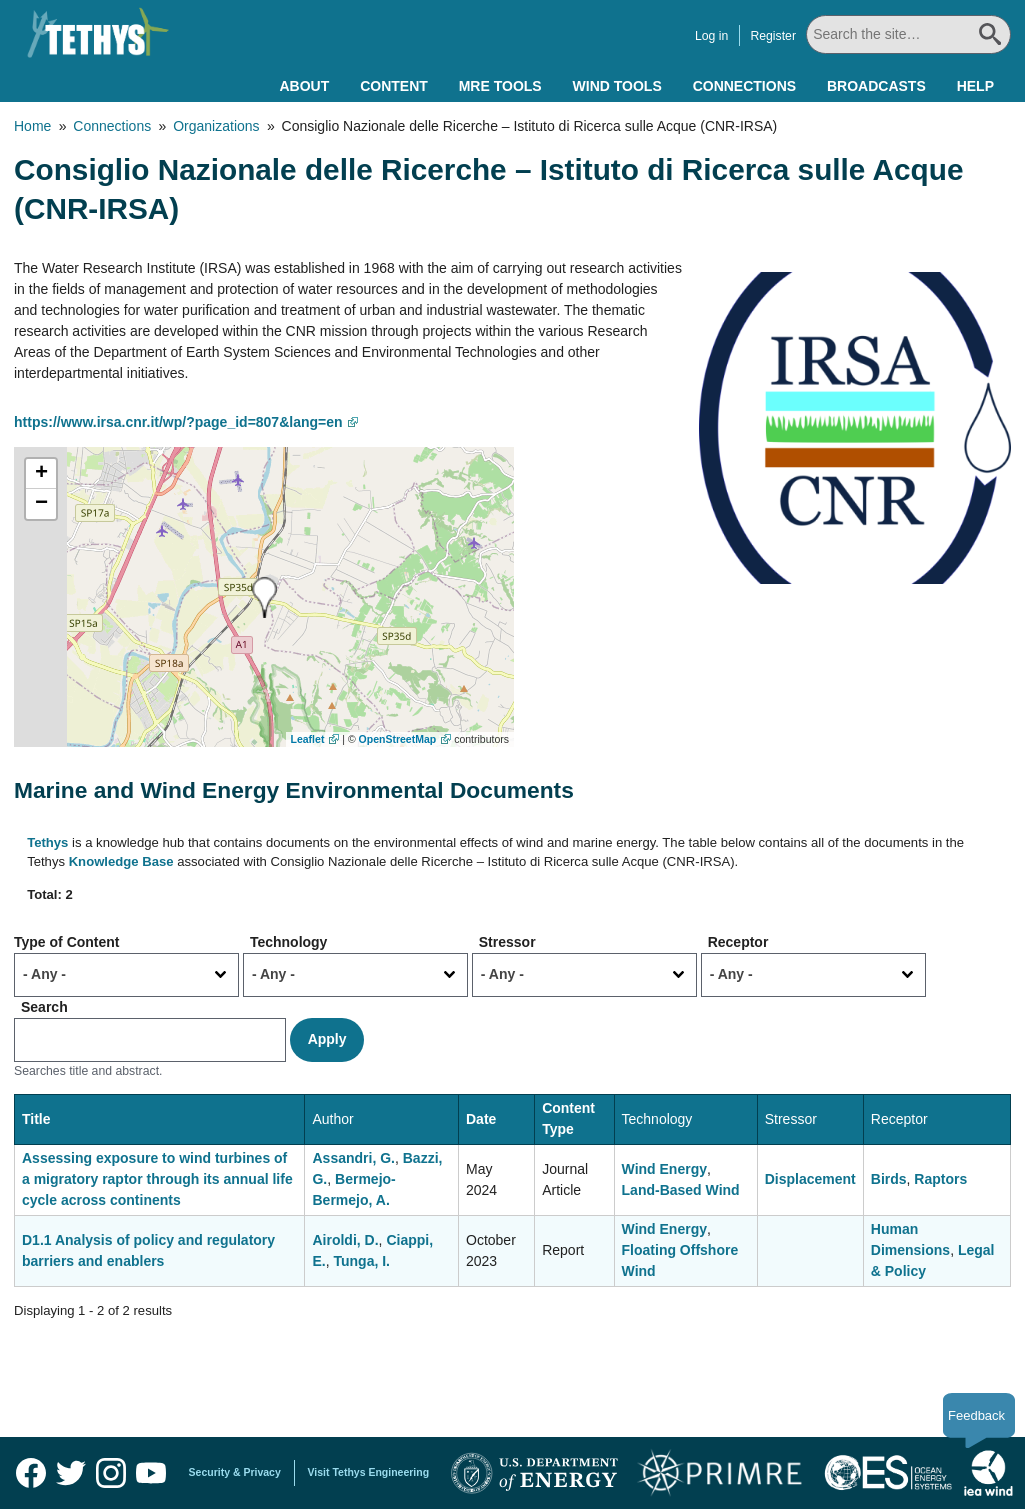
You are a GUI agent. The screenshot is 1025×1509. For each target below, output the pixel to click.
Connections (744, 86)
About (304, 86)
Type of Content (67, 942)
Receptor (738, 942)
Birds (889, 1179)
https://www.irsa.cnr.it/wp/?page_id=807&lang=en (178, 422)
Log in (711, 36)
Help (975, 86)
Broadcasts (876, 86)
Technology (289, 942)
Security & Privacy (235, 1472)
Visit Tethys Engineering (369, 1472)
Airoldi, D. (345, 1240)
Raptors (940, 1179)
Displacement (810, 1179)
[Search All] (908, 34)
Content (394, 86)
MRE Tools (500, 86)
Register (773, 36)
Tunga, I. (362, 1261)
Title (36, 1119)
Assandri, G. (353, 1158)
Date (481, 1119)
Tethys (47, 842)
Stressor (507, 942)
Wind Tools (617, 86)
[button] (264, 597)
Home (32, 126)
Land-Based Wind (681, 1190)
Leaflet (308, 739)
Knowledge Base (121, 861)
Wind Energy (664, 1169)
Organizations (216, 126)
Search (44, 1007)
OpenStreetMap (398, 739)
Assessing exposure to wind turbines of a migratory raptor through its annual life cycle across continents (157, 1179)
